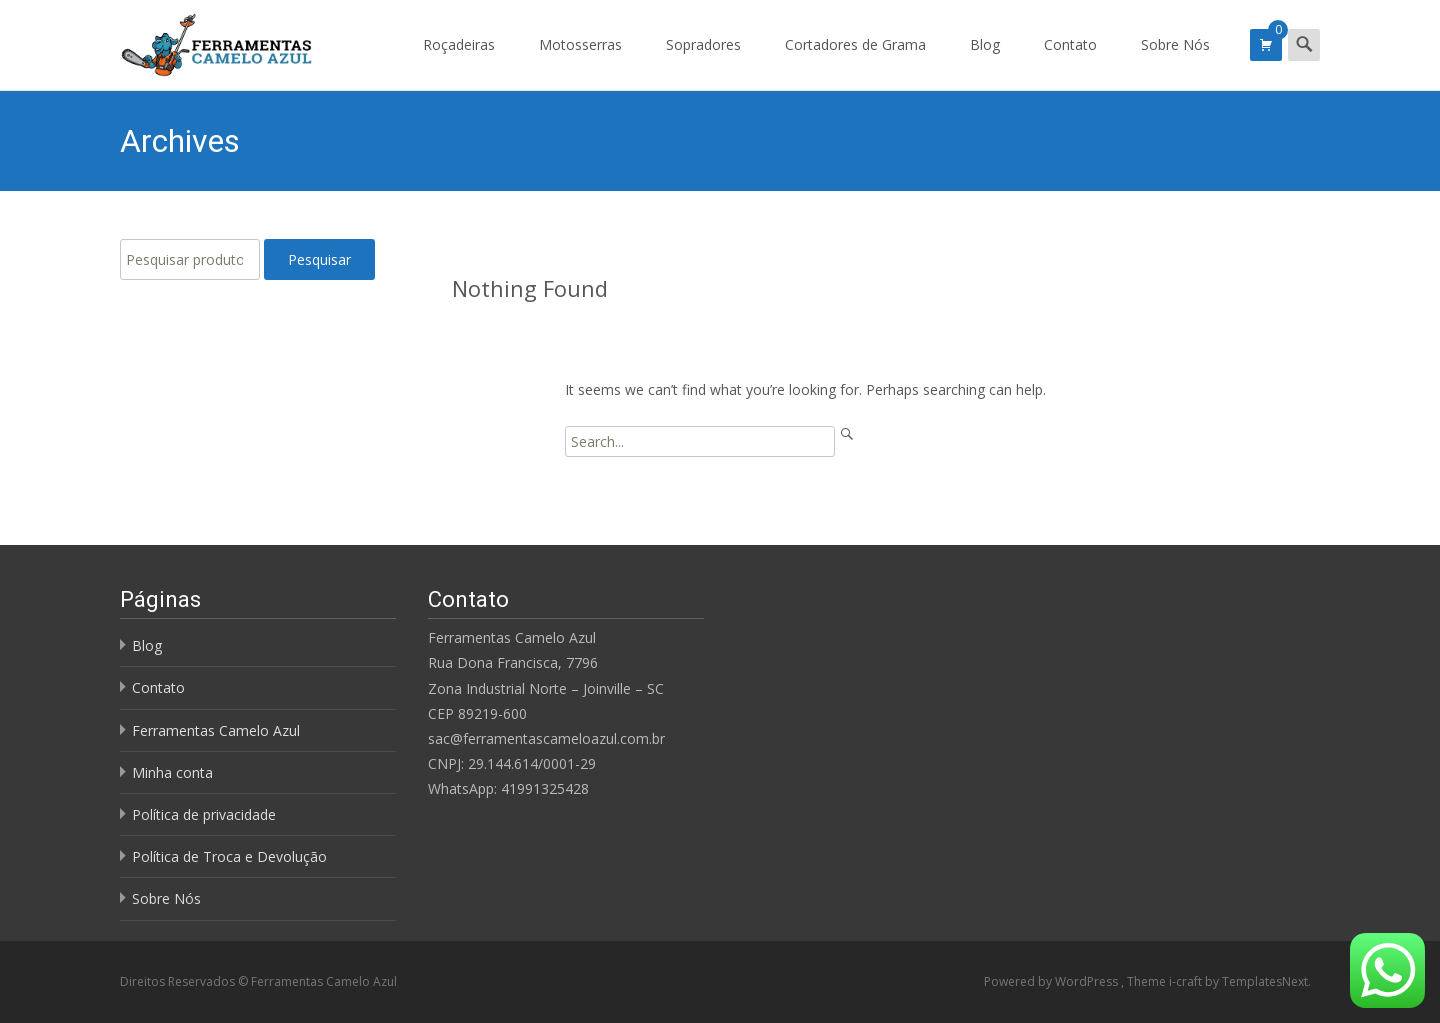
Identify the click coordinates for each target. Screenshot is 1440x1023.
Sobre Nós (1175, 62)
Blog (985, 62)
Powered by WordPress (1052, 981)
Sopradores (703, 62)
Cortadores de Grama (855, 62)
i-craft (1187, 981)
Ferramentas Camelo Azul (216, 730)
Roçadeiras (459, 62)
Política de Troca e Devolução (229, 856)
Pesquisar (319, 259)
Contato (1070, 62)
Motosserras (580, 62)
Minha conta (172, 772)
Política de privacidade (204, 814)
